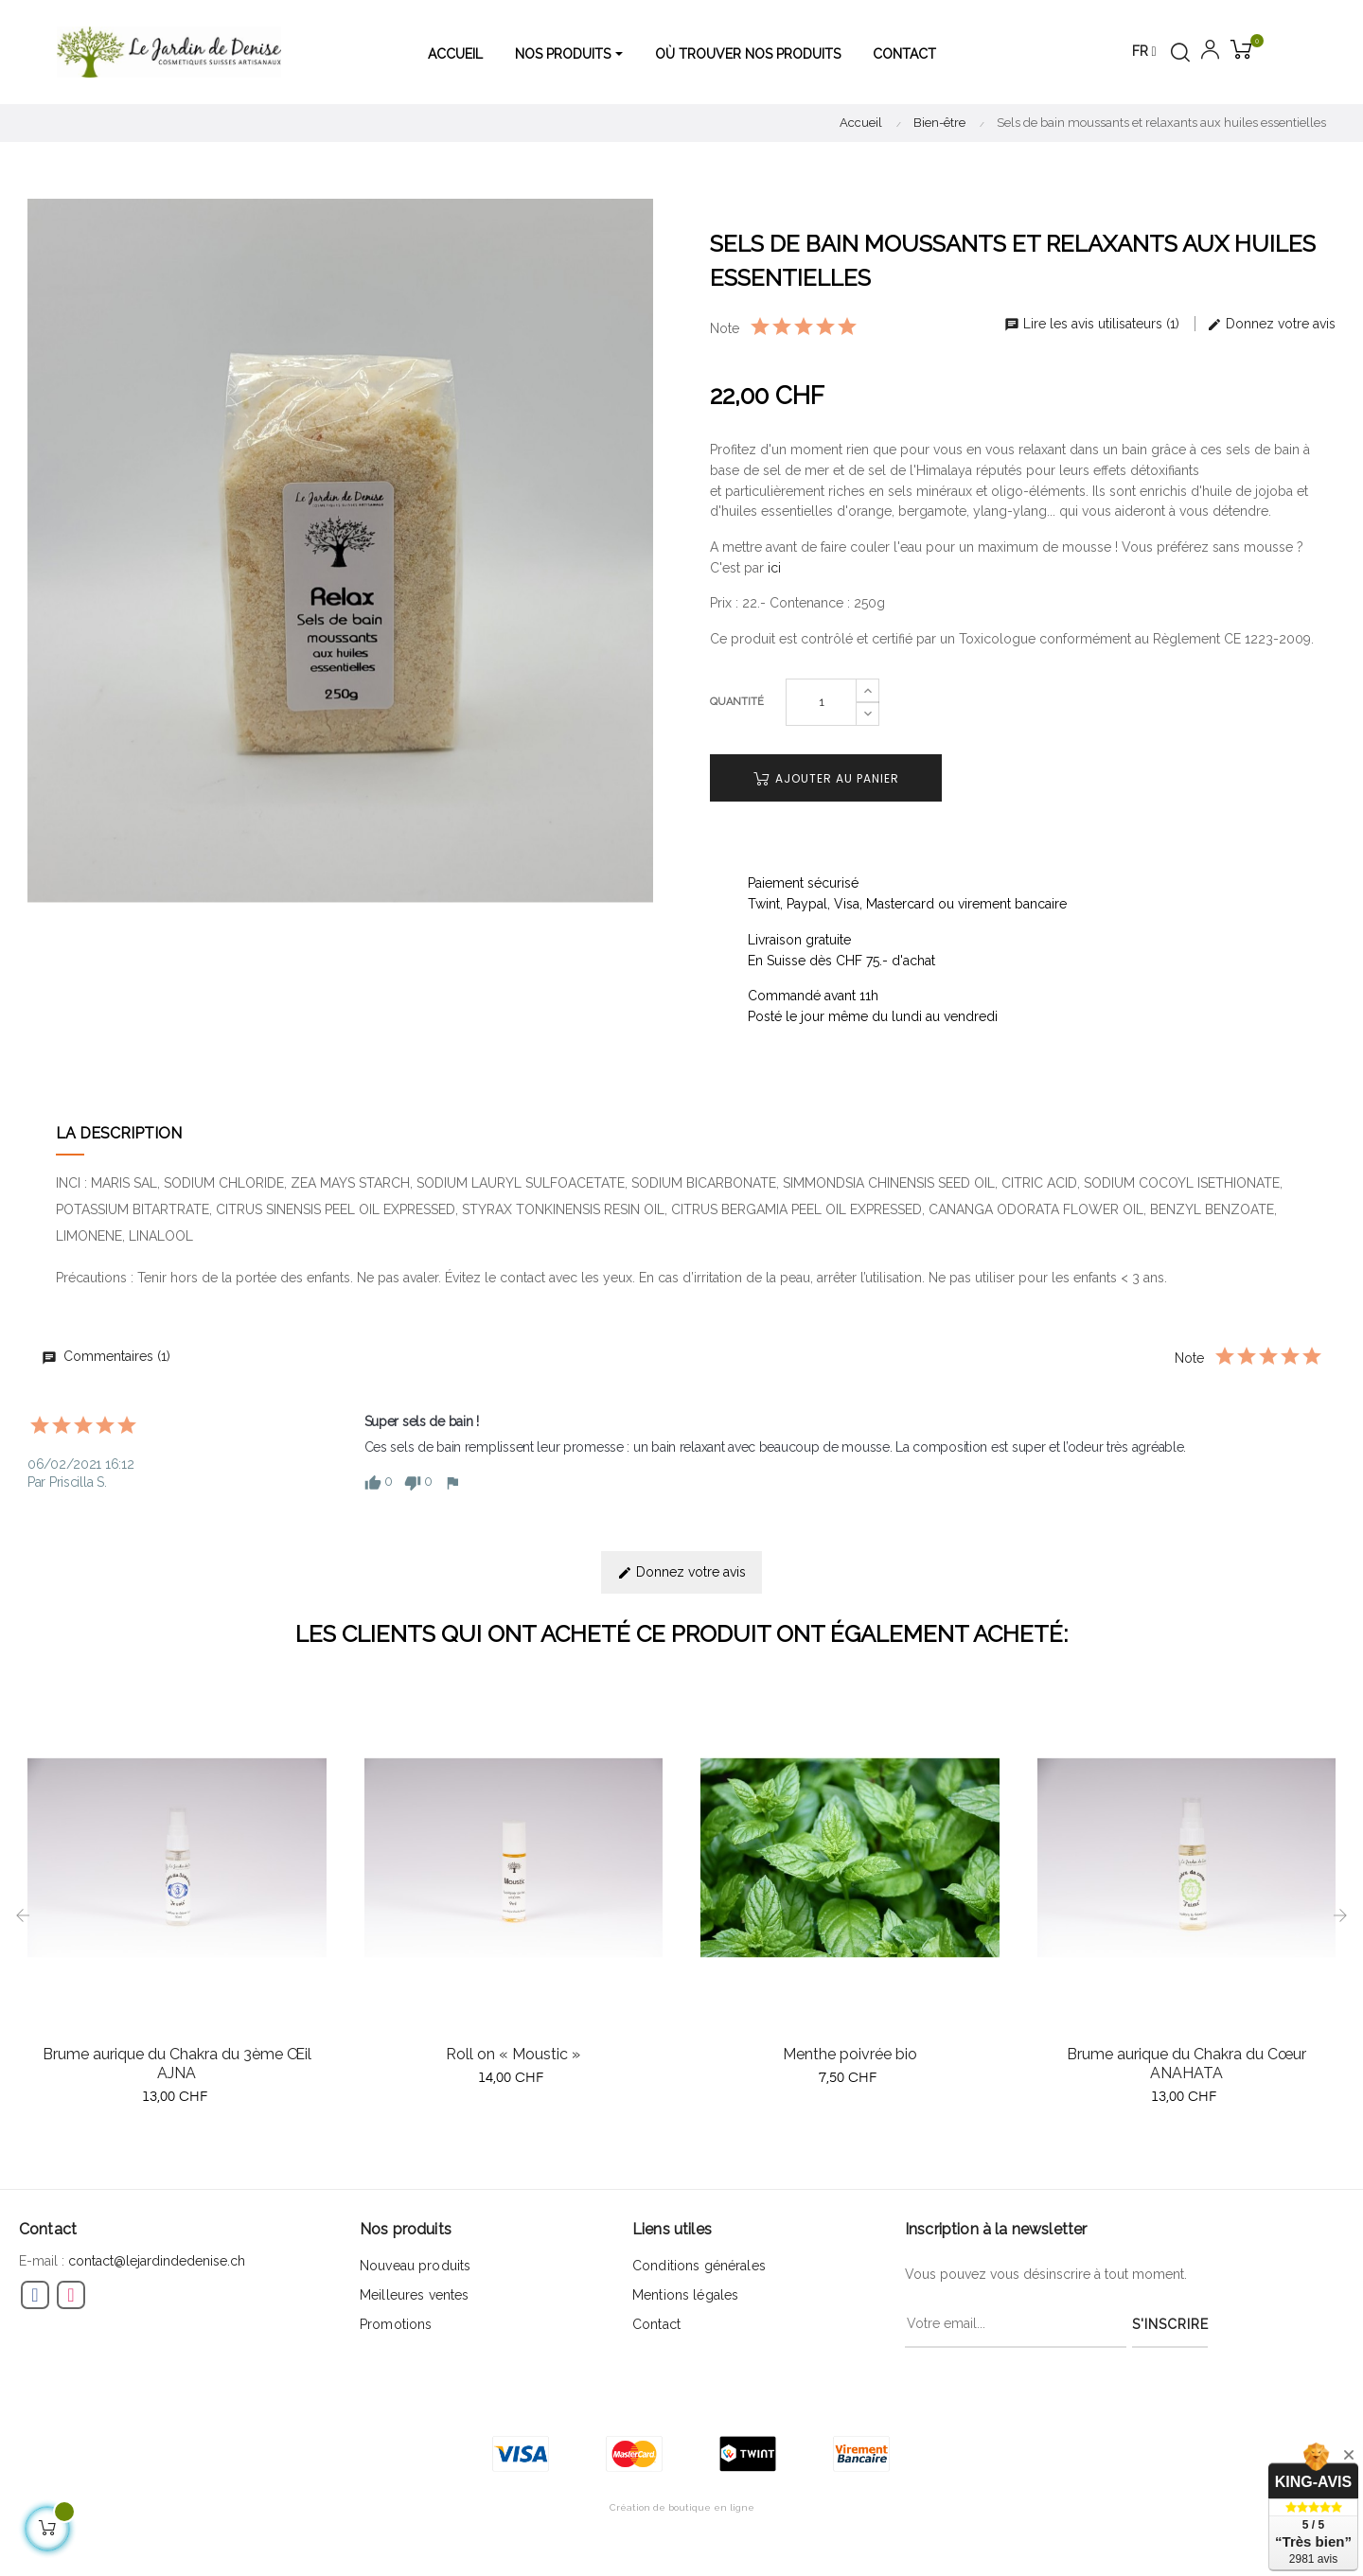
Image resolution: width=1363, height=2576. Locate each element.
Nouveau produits (415, 2265)
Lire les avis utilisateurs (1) (1093, 323)
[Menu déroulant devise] (1144, 52)
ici (774, 567)
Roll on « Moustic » (513, 2054)
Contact (656, 2324)
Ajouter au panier (826, 778)
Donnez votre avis (1271, 323)
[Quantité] (821, 702)
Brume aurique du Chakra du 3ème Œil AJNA (177, 2063)
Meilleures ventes (414, 2295)
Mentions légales (685, 2295)
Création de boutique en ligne (682, 2507)
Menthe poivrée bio (850, 2054)
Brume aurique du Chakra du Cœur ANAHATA (1186, 2063)
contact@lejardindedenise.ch (156, 2260)
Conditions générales (699, 2265)
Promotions (396, 2324)
